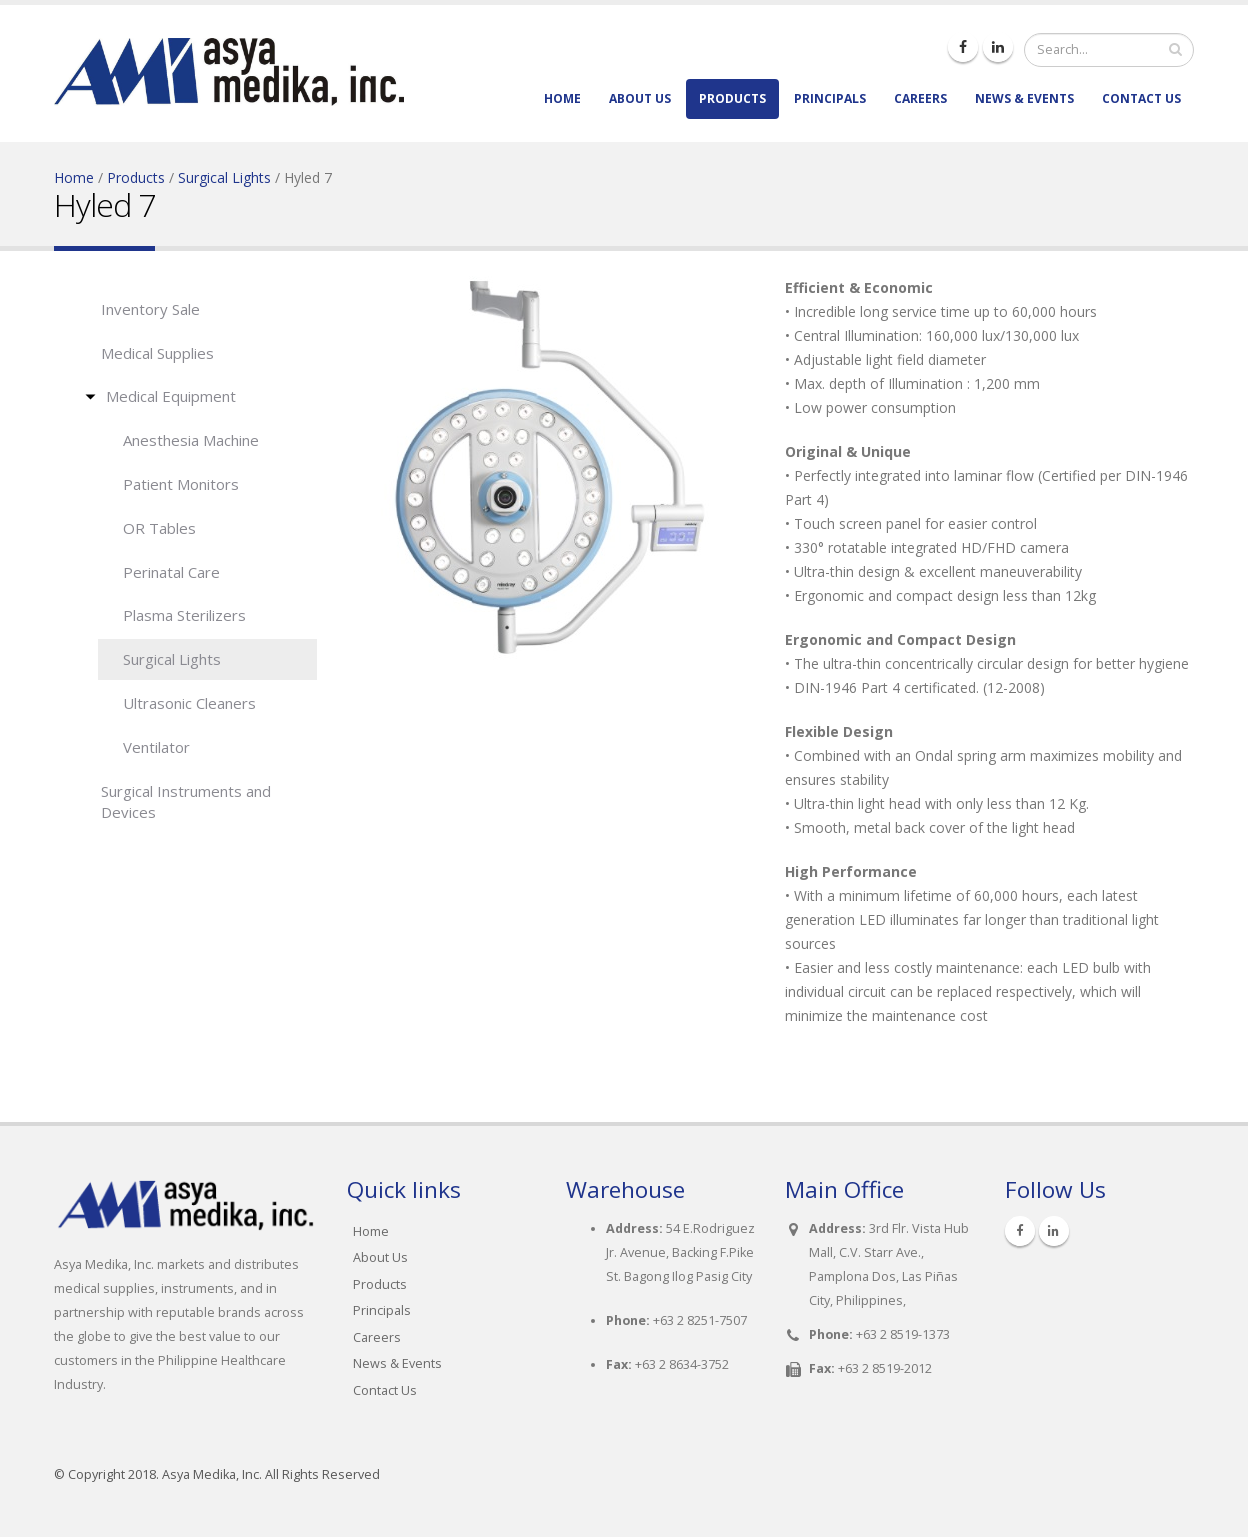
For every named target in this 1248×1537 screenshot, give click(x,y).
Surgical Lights (224, 177)
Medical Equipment (171, 396)
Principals (830, 98)
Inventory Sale (150, 309)
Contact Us (1141, 98)
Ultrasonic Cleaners (189, 703)
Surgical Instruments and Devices (186, 801)
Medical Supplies (157, 353)
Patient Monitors (181, 484)
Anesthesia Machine (191, 440)
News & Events (1024, 98)
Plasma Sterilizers (184, 615)
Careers (920, 98)
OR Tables (159, 528)
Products (732, 98)
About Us (640, 98)
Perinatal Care (171, 572)
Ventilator (156, 747)
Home (562, 98)
